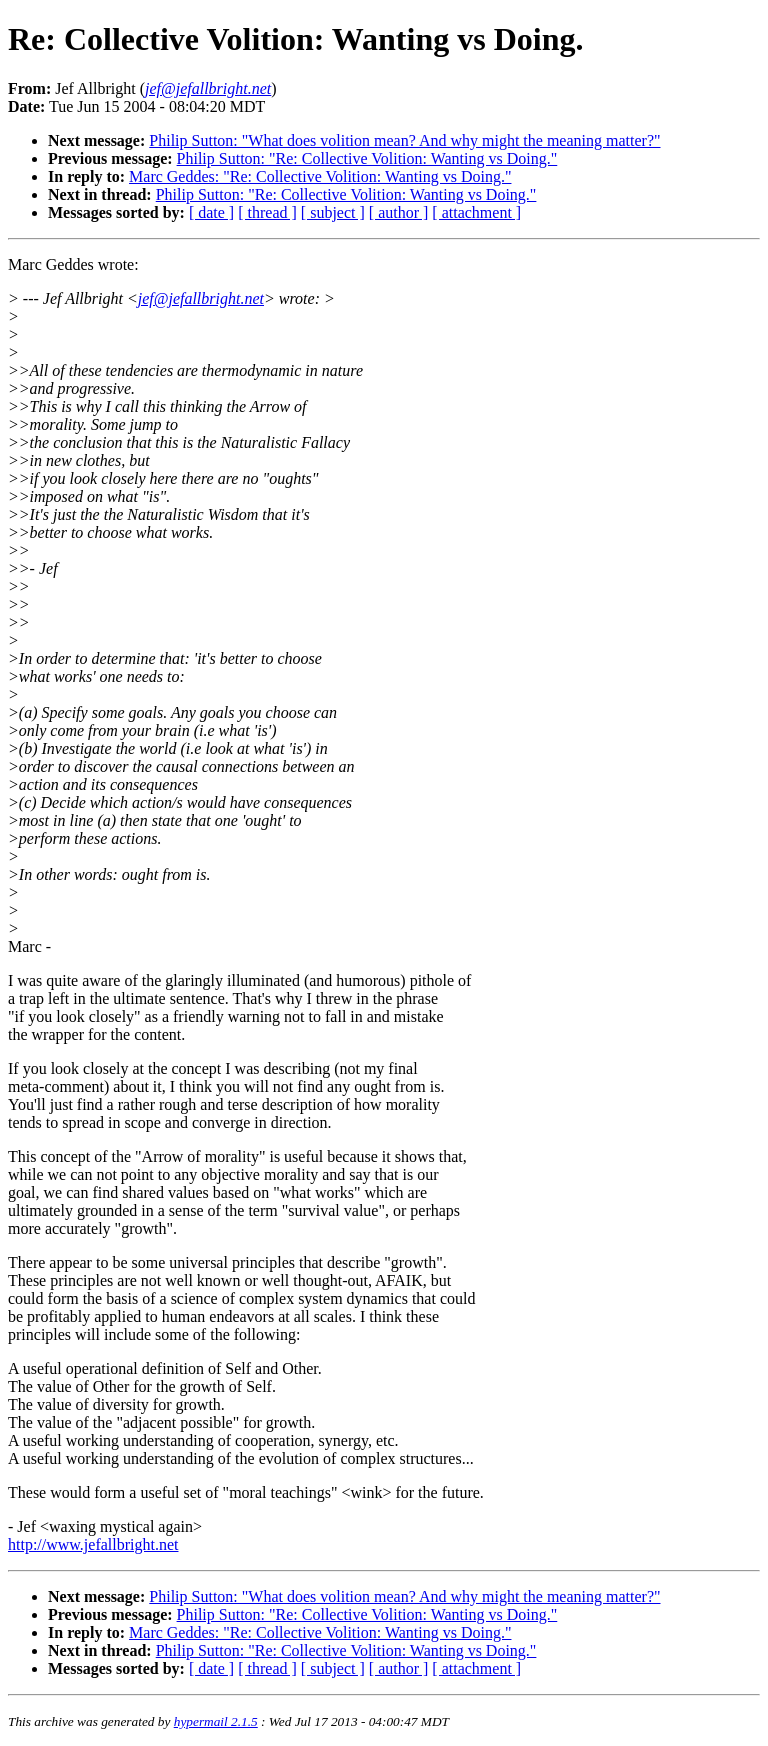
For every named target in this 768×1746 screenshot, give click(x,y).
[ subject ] (333, 212)
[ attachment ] (476, 212)
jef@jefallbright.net (201, 298)
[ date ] (211, 212)
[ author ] (399, 212)
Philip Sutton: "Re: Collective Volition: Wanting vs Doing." (367, 158)
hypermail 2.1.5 (216, 1721)
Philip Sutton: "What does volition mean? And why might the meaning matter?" (404, 140)
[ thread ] (267, 212)
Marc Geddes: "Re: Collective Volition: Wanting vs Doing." (320, 176)
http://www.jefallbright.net (93, 1544)
